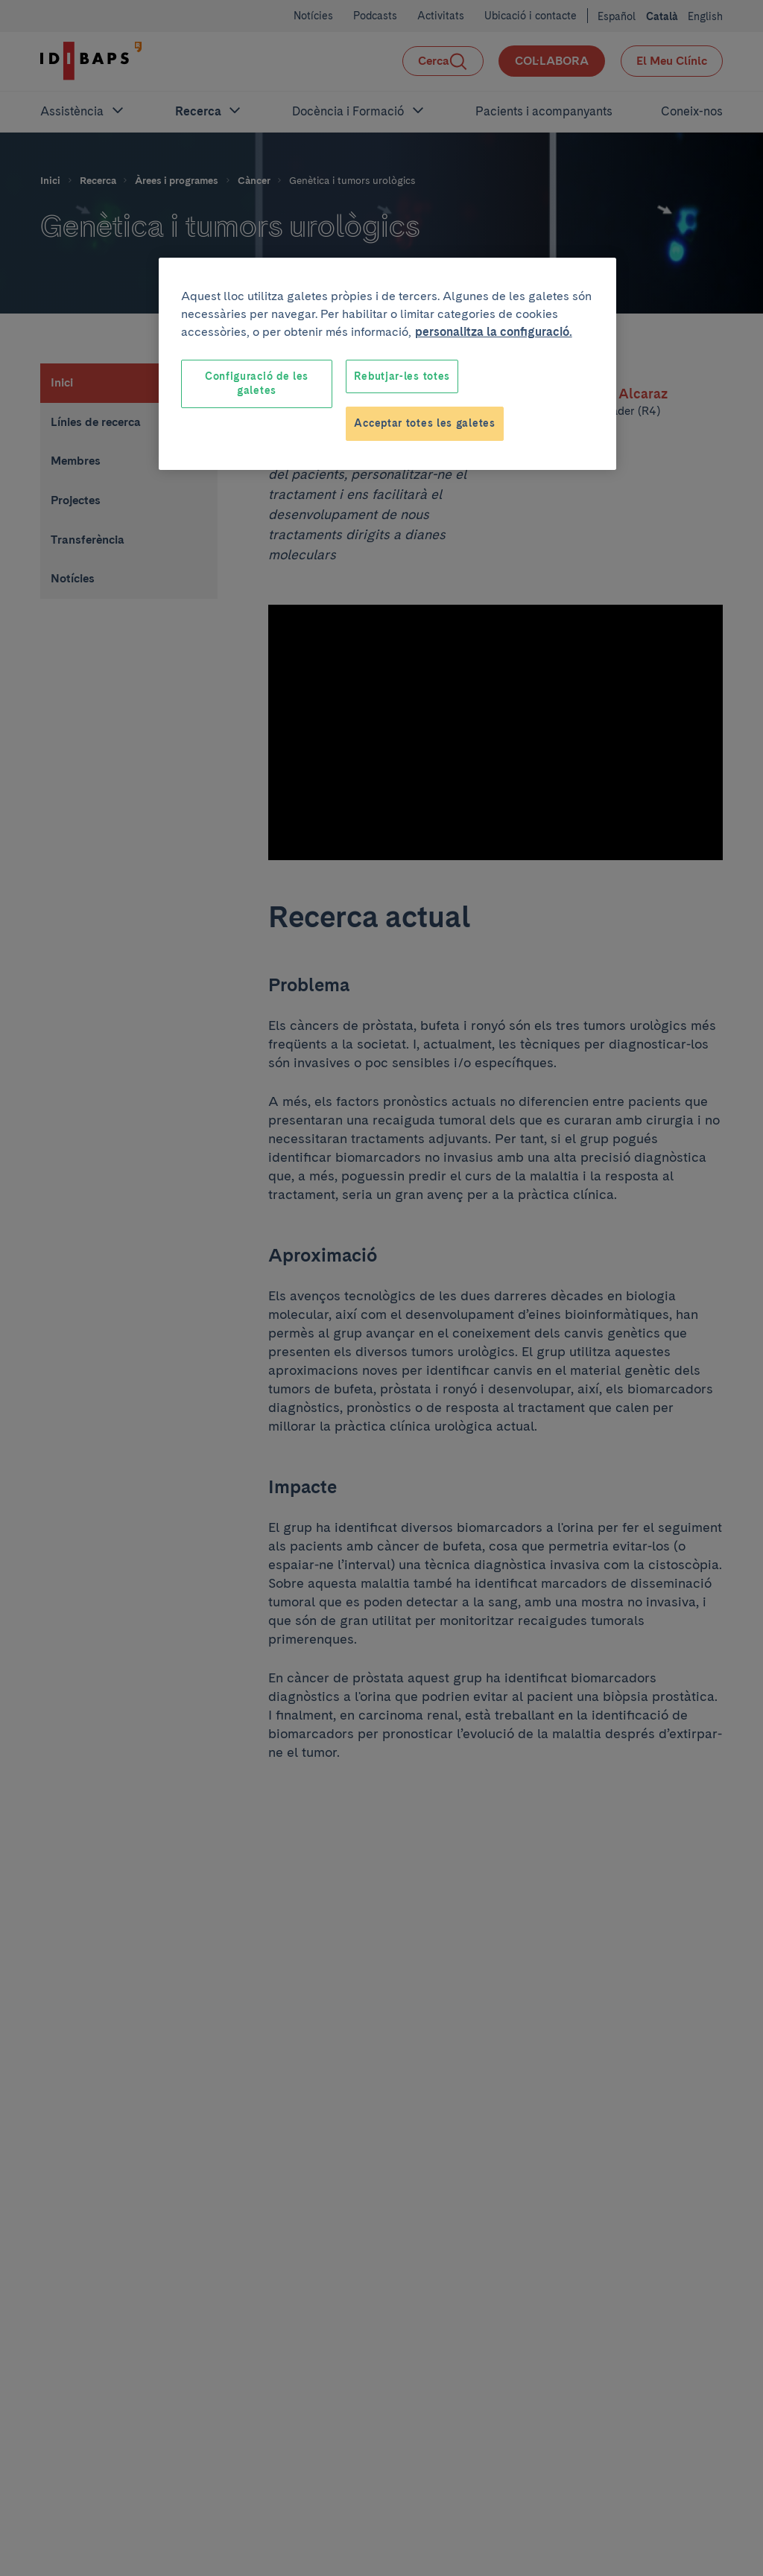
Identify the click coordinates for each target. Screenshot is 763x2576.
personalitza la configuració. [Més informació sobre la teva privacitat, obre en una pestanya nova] (493, 332)
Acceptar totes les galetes (424, 423)
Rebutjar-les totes (402, 376)
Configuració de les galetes (256, 383)
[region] (387, 364)
